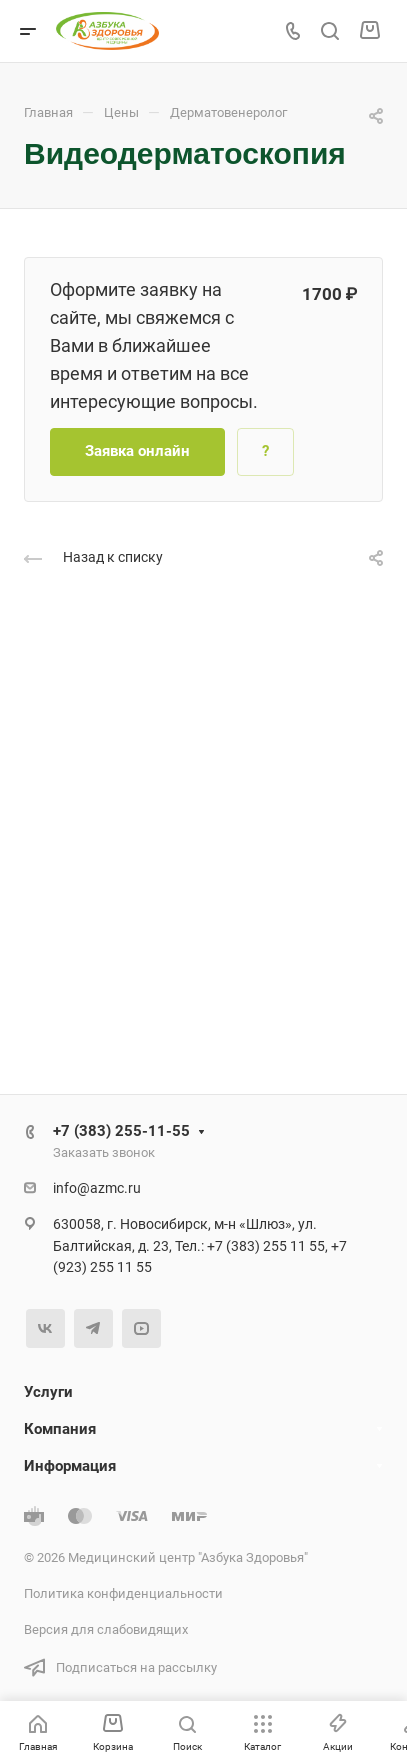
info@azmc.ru (97, 1188)
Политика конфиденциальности (123, 1593)
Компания (60, 1429)
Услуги (48, 1392)
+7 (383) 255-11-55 (121, 1131)
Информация (70, 1466)
